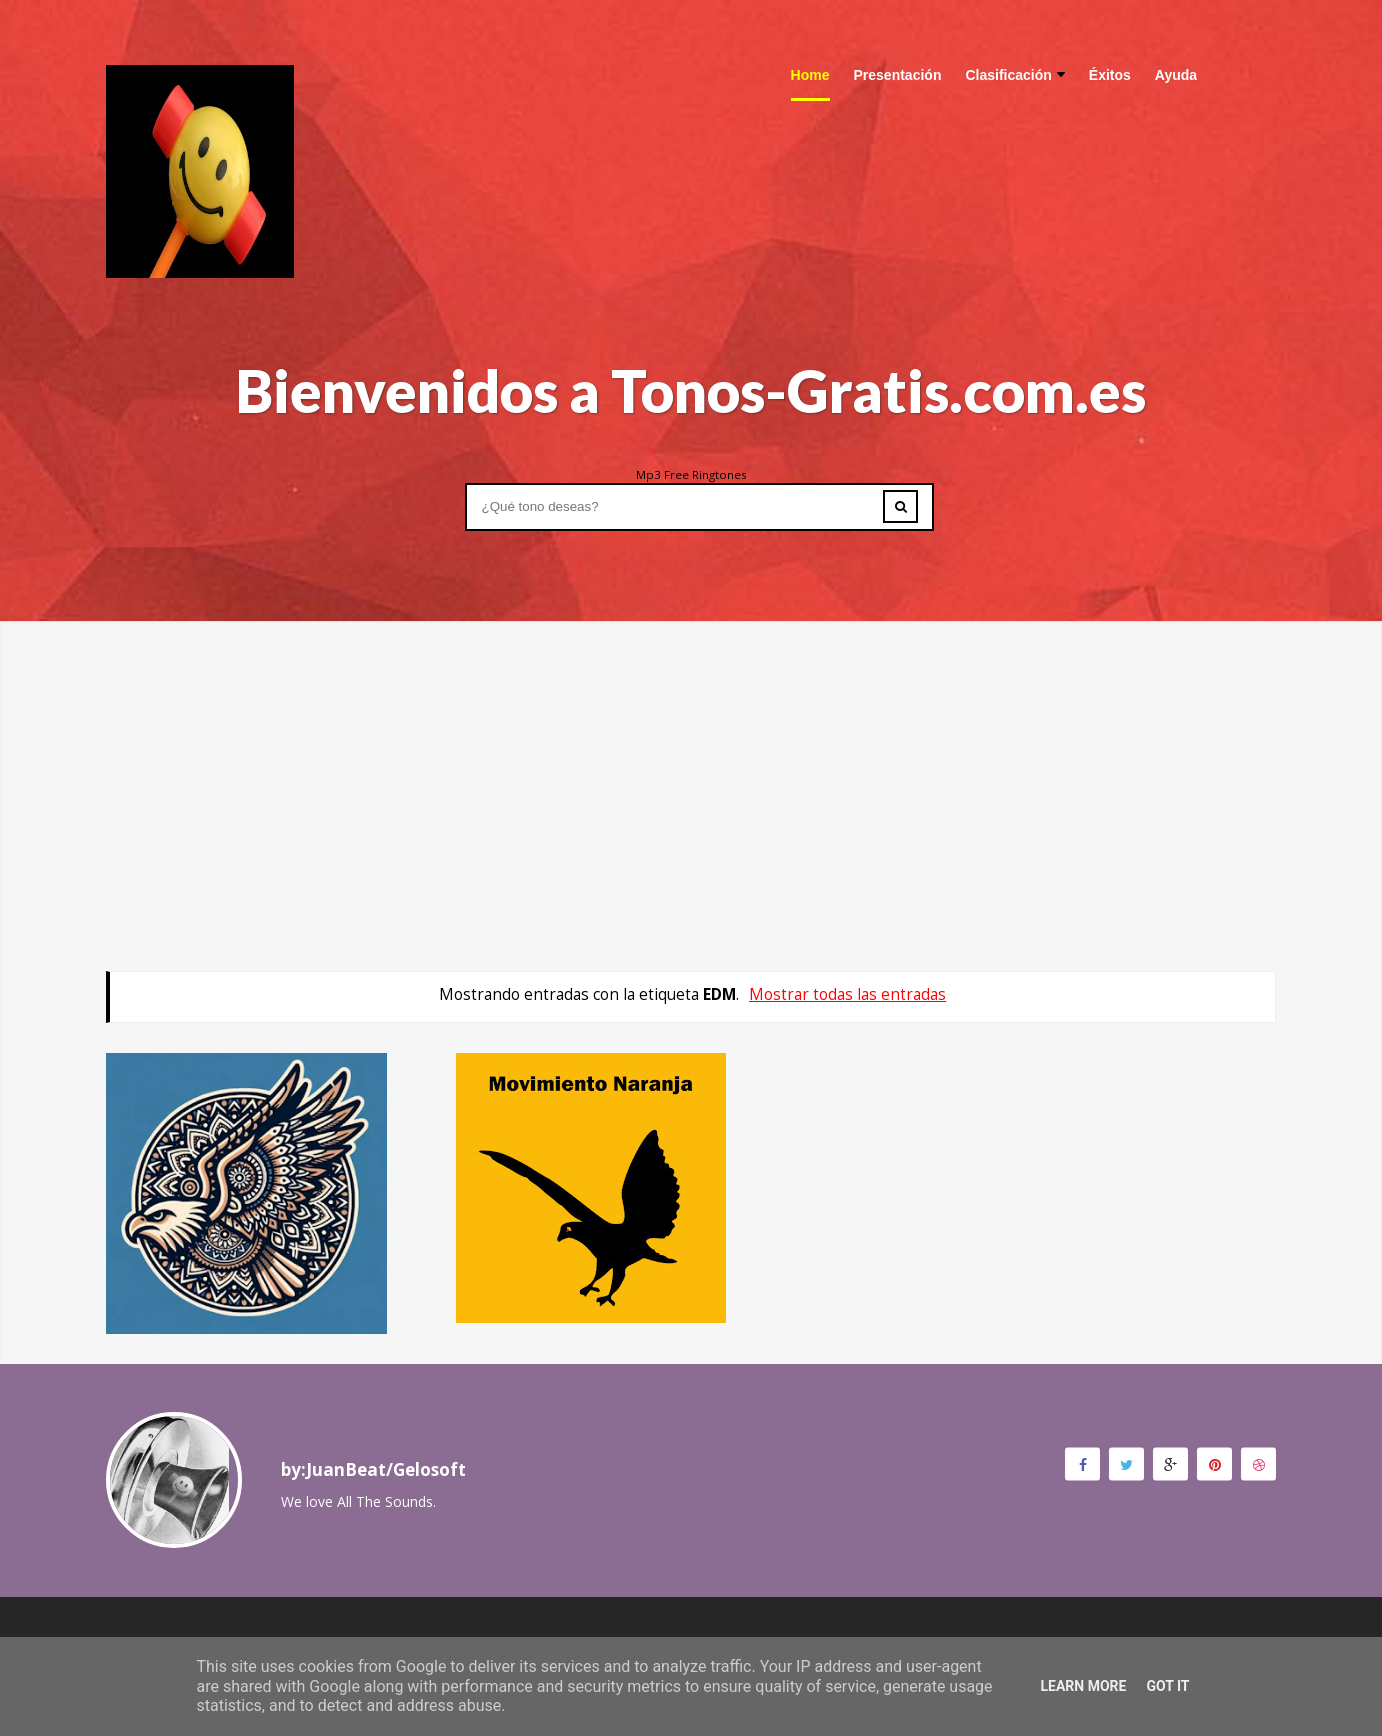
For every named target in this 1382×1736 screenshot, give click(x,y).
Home (810, 75)
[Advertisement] (691, 761)
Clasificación (1014, 75)
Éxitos (1110, 75)
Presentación (898, 75)
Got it (1167, 1686)
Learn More (1083, 1686)
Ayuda (1176, 75)
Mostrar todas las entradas (847, 994)
